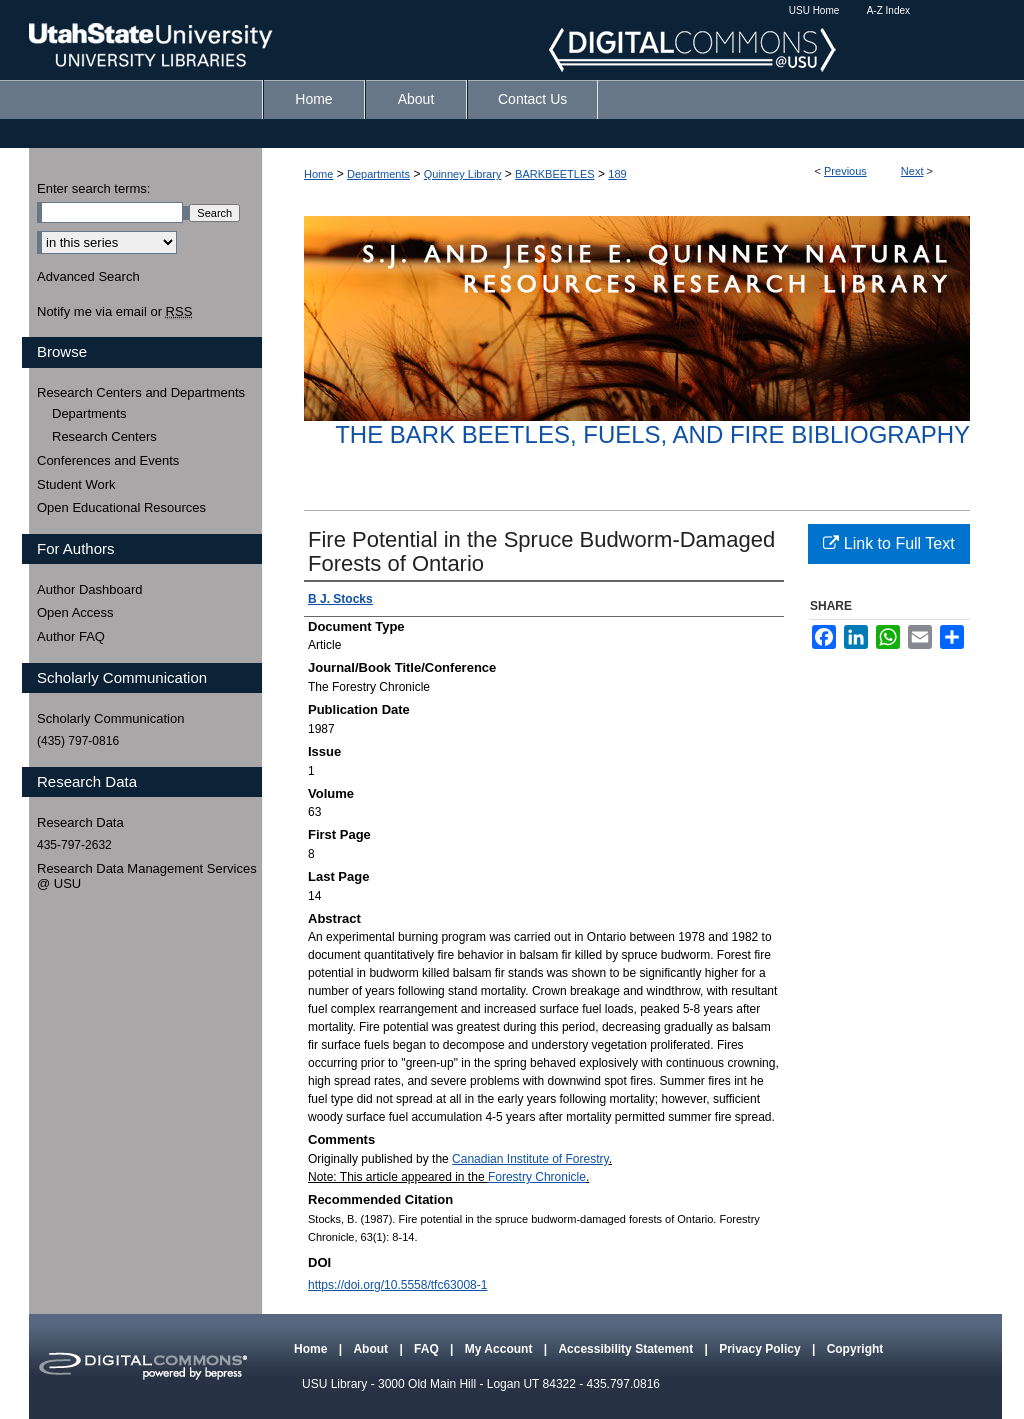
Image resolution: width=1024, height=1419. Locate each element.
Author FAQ (71, 636)
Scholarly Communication (110, 718)
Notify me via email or (114, 312)
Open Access (75, 612)
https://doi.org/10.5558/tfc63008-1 (397, 1285)
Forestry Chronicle (537, 1177)
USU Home (814, 10)
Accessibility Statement (627, 1349)
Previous (845, 171)
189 (617, 174)
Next (912, 171)
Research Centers (104, 436)
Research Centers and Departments (141, 392)
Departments (378, 174)
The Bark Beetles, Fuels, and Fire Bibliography (652, 434)
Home (318, 174)
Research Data (80, 822)
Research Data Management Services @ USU (147, 876)
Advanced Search (88, 276)
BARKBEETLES (554, 174)
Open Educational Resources (121, 507)
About (372, 1349)
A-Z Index (888, 10)
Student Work (76, 484)
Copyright (855, 1349)
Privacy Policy (761, 1349)
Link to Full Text (888, 543)
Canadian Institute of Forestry (530, 1159)
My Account (500, 1349)
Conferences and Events (108, 460)
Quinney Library (463, 174)
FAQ (428, 1349)
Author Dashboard (90, 589)
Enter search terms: (93, 188)
